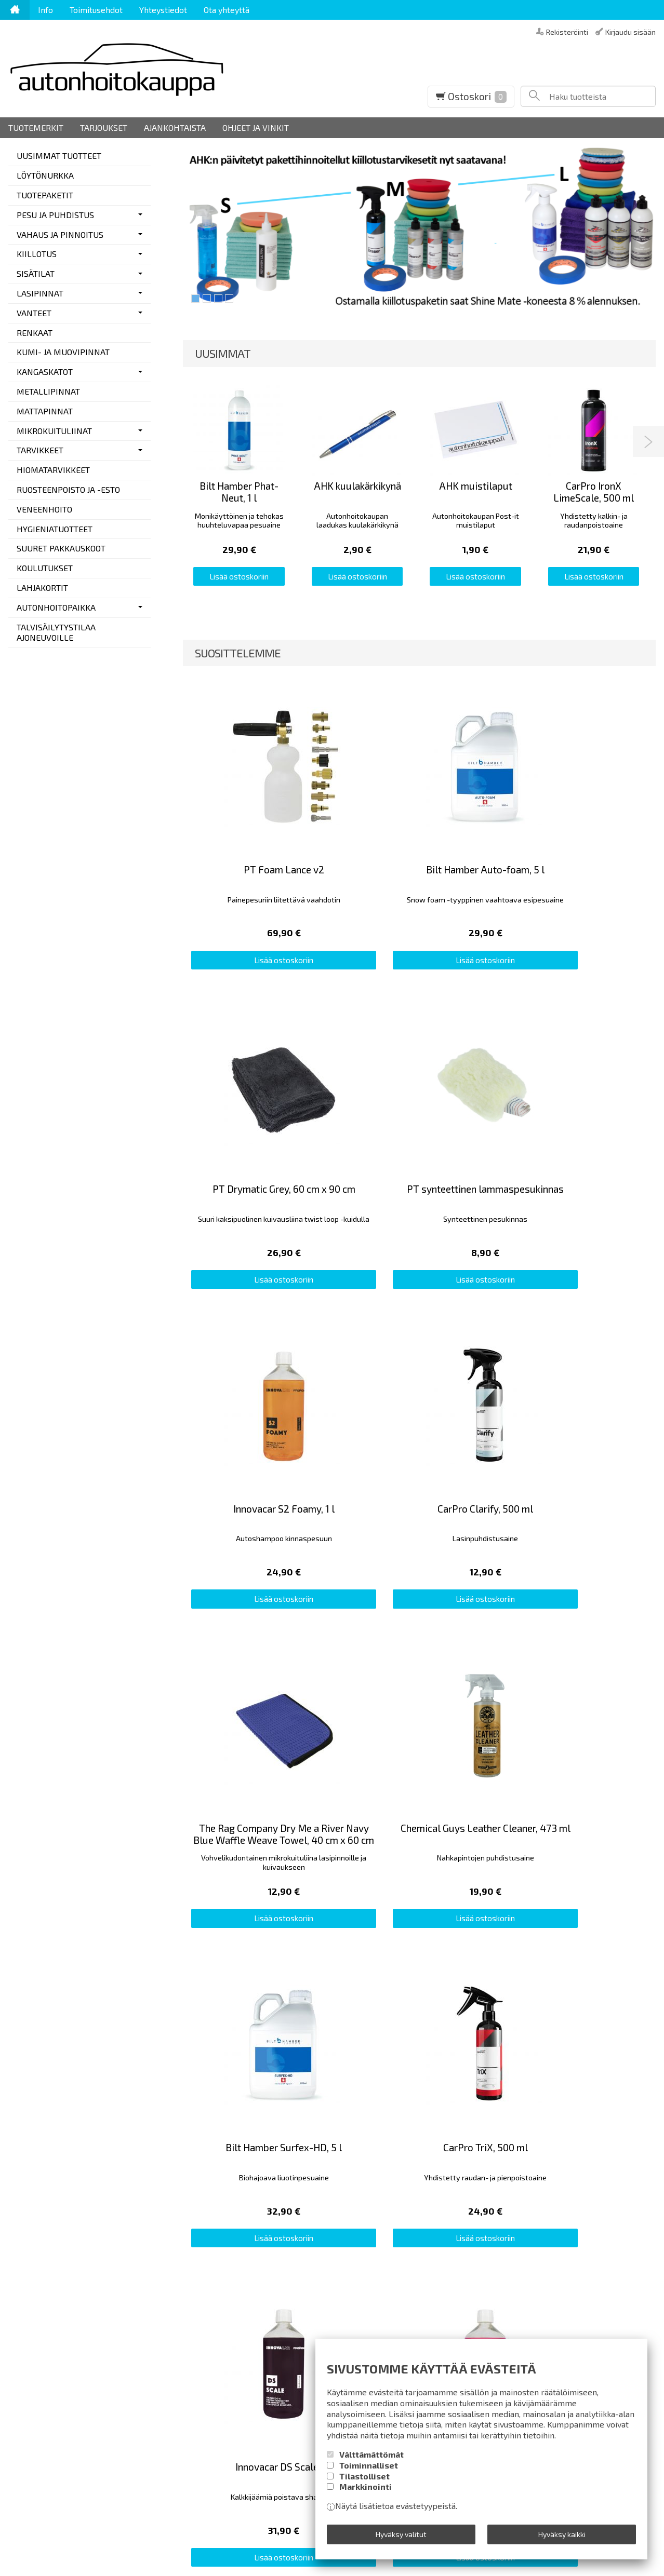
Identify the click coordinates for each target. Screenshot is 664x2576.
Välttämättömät (371, 2461)
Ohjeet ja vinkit (255, 127)
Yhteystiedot (163, 10)
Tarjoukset (103, 127)
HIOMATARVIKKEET (53, 470)
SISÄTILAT (36, 273)
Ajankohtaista (175, 127)
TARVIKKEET (40, 450)
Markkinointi (365, 2494)
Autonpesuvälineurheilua (203, 2178)
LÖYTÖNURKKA (45, 175)
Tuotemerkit (35, 127)
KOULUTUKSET (45, 568)
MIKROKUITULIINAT (54, 431)
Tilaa (428, 2211)
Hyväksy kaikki (562, 2537)
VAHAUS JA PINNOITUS (60, 234)
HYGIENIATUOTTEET (54, 529)
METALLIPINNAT (48, 391)
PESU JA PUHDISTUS (55, 215)
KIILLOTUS (37, 254)
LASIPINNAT (40, 293)
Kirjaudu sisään (630, 31)
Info (45, 10)
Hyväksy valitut (401, 2537)
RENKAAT (34, 333)
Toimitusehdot (96, 10)
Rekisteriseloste (39, 2221)
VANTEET (34, 313)
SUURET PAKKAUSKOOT (61, 548)
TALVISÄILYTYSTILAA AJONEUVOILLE (56, 632)
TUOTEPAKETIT (45, 195)
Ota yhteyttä (226, 10)
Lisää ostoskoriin (239, 572)
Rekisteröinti (567, 31)
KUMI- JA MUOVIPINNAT (63, 352)
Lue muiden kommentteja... (614, 1739)
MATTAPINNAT (45, 411)
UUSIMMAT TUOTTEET (59, 155)
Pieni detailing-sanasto (200, 2192)
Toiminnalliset (368, 2472)
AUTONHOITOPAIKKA (56, 607)
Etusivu (21, 2178)
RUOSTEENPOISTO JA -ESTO (68, 489)
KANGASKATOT (45, 371)
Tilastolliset (364, 2483)
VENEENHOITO (44, 509)
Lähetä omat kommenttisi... (58, 1739)
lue (427, 2231)
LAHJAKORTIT (42, 587)
